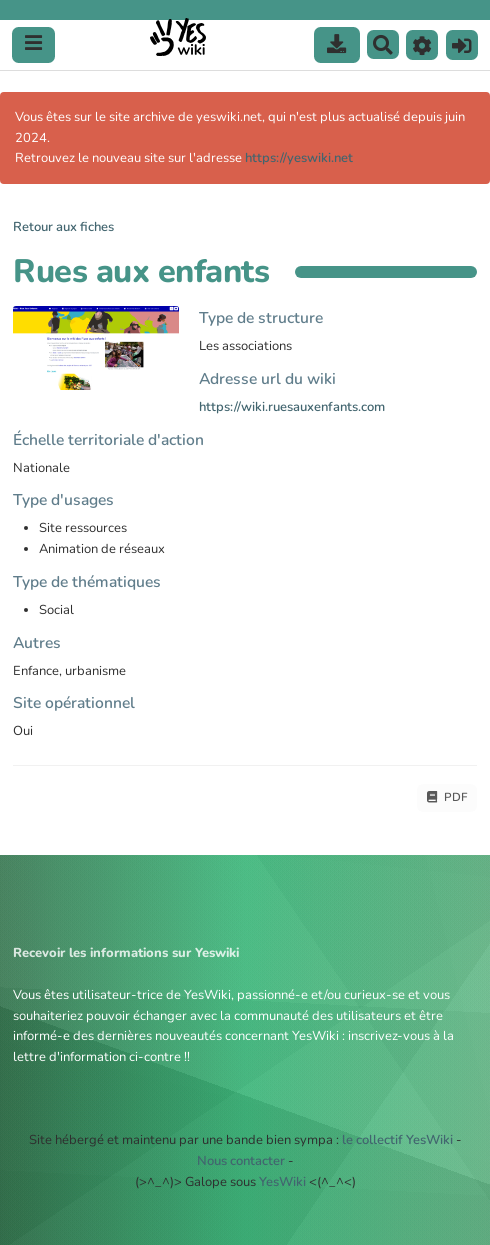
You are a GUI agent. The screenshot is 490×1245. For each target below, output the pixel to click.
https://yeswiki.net (299, 158)
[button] (422, 45)
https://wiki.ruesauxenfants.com (292, 407)
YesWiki (282, 1182)
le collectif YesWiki (397, 1140)
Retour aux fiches (63, 227)
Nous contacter (241, 1161)
